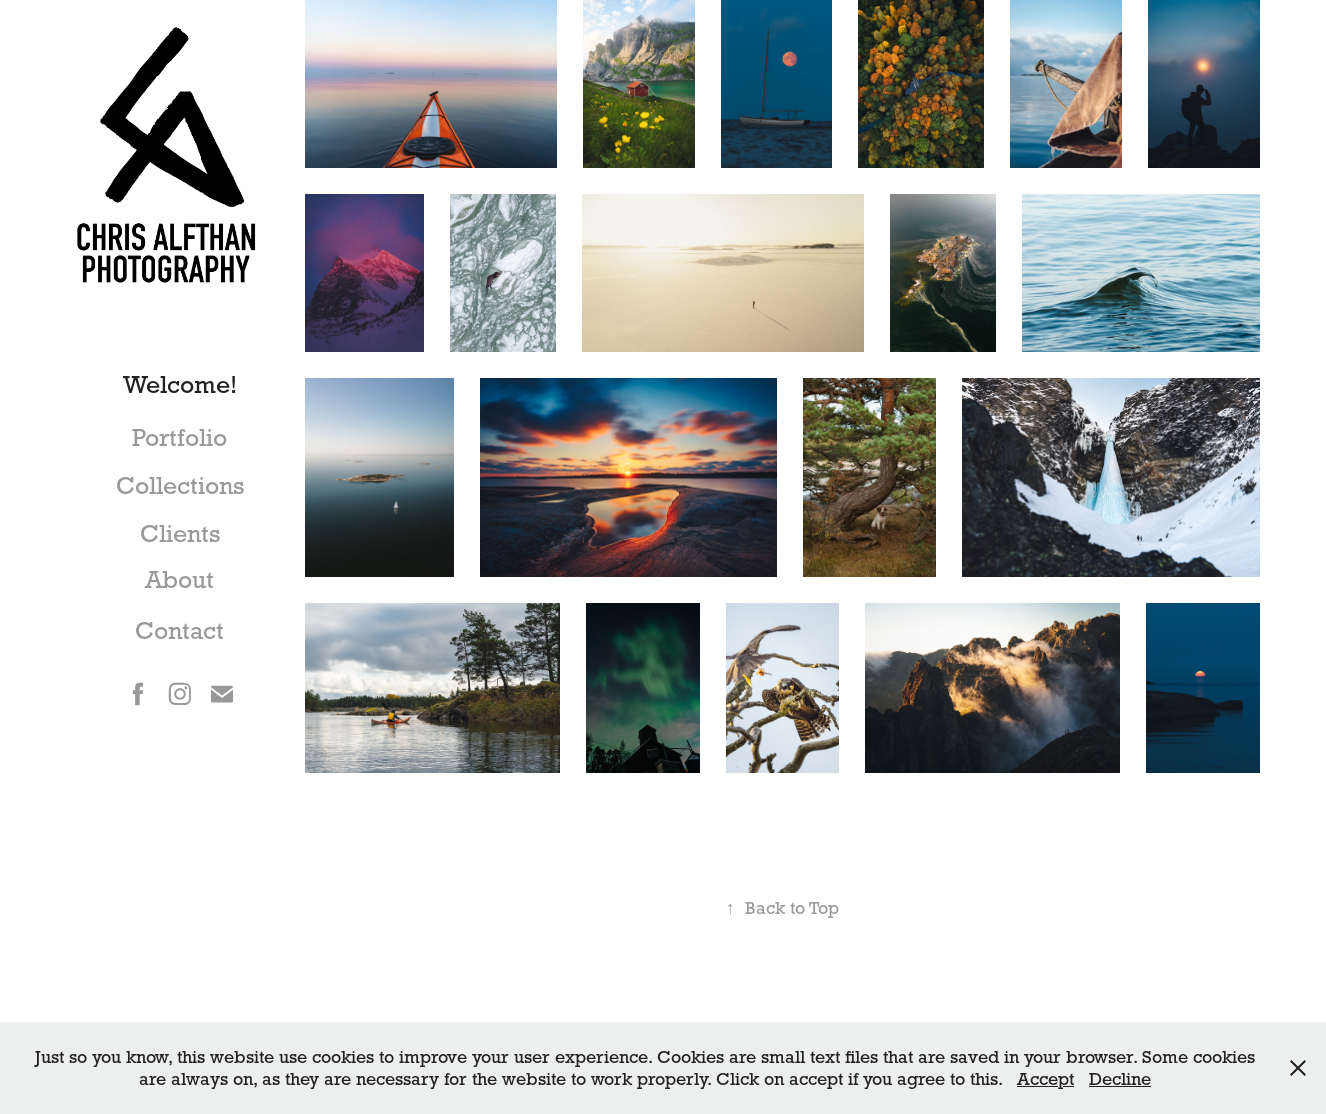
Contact (179, 630)
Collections (180, 485)
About (179, 579)
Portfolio (179, 437)
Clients (180, 533)
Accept (1045, 1078)
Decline (1120, 1078)
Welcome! (180, 384)
